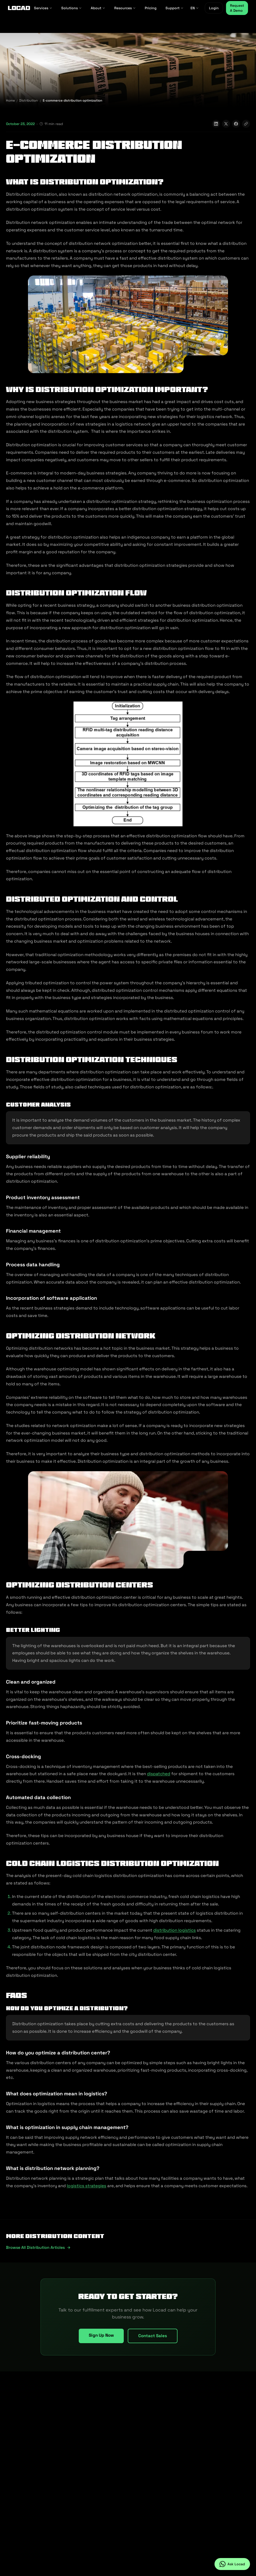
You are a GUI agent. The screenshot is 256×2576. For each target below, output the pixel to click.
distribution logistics (174, 1930)
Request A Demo (237, 8)
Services (43, 8)
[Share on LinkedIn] (216, 124)
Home (10, 100)
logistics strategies (86, 2185)
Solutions (71, 8)
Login (214, 8)
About (98, 8)
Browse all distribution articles (38, 2247)
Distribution (28, 100)
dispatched (158, 1773)
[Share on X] (226, 124)
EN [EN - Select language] (194, 8)
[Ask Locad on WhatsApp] (232, 2564)
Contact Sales (152, 2335)
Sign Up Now (101, 2335)
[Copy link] (246, 124)
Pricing (150, 8)
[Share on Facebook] (236, 124)
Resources (125, 8)
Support (175, 8)
